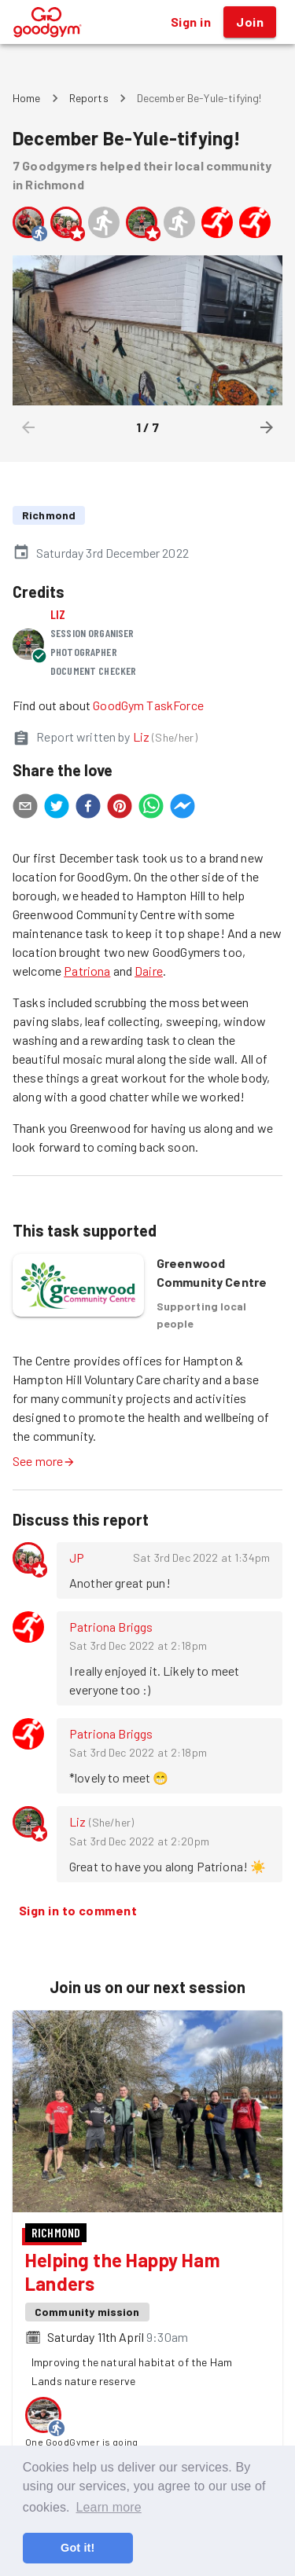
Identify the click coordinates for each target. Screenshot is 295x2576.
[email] (25, 808)
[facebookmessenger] (182, 808)
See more (44, 1460)
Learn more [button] (108, 2507)
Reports (89, 97)
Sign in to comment (78, 1910)
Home (27, 97)
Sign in (190, 22)
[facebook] (88, 808)
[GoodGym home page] (48, 20)
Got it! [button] (77, 2547)
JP (76, 1557)
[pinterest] (119, 808)
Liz (57, 613)
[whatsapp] (151, 808)
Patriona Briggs (111, 1626)
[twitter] (56, 808)
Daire (149, 970)
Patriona (87, 970)
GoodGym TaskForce (148, 705)
